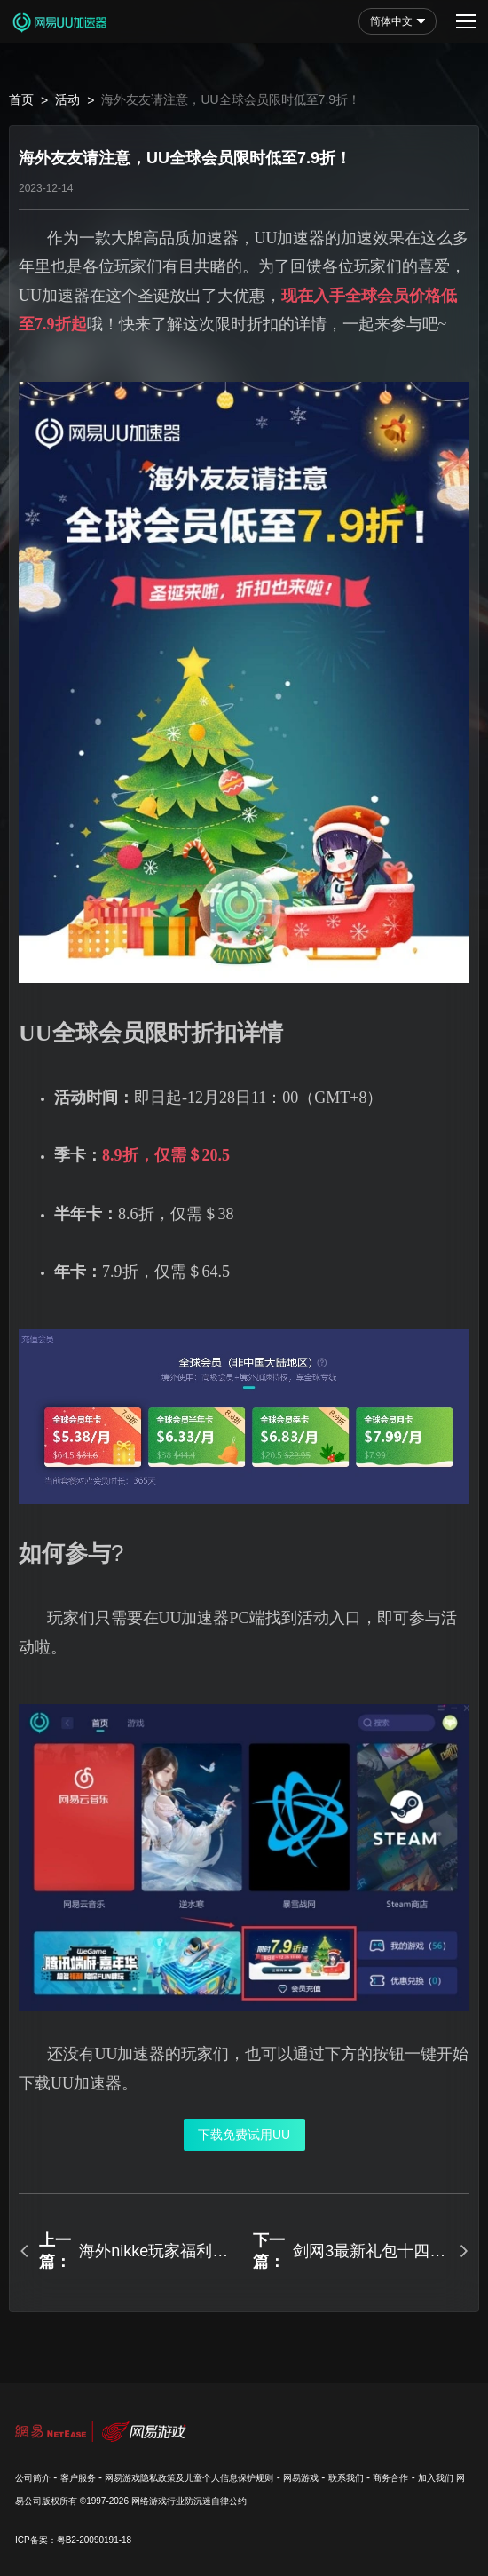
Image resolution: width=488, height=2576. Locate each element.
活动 (67, 99)
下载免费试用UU (244, 2135)
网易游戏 (301, 2478)
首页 (21, 99)
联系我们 (346, 2478)
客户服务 (78, 2478)
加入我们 (435, 2478)
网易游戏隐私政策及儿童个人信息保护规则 (189, 2478)
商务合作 (390, 2478)
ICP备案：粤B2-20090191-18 (73, 2540)
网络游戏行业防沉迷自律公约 (189, 2501)
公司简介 (33, 2478)
